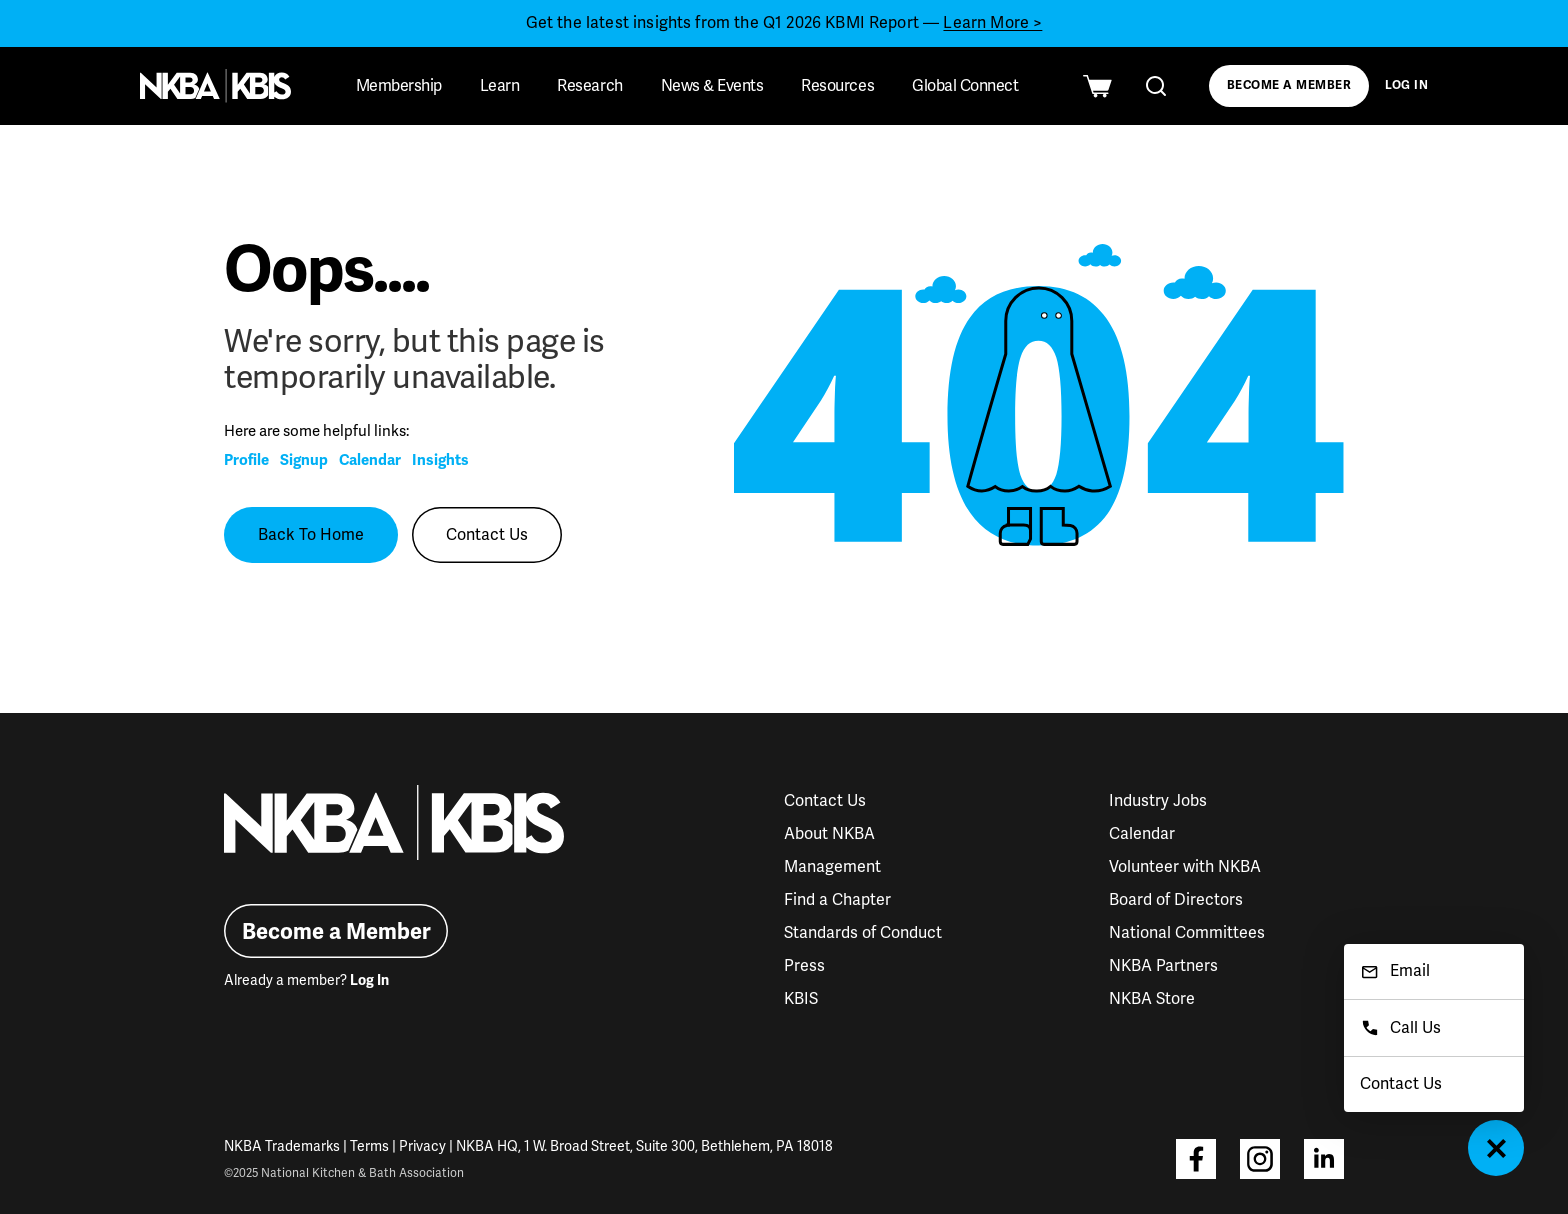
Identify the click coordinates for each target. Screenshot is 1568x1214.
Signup (304, 460)
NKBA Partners (1163, 966)
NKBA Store (1152, 999)
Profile (246, 460)
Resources (837, 86)
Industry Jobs (1158, 801)
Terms (369, 1146)
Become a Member (1289, 85)
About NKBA (829, 834)
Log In (1407, 85)
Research (589, 86)
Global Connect (965, 86)
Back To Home (311, 535)
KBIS (801, 999)
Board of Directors (1176, 900)
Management (832, 867)
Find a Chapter (837, 900)
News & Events (712, 86)
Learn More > (992, 23)
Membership (399, 86)
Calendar (370, 460)
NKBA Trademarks (282, 1146)
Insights (440, 460)
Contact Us (487, 535)
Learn (500, 86)
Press (804, 966)
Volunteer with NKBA (1185, 867)
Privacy (422, 1146)
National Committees (1187, 933)
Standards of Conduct (863, 933)
